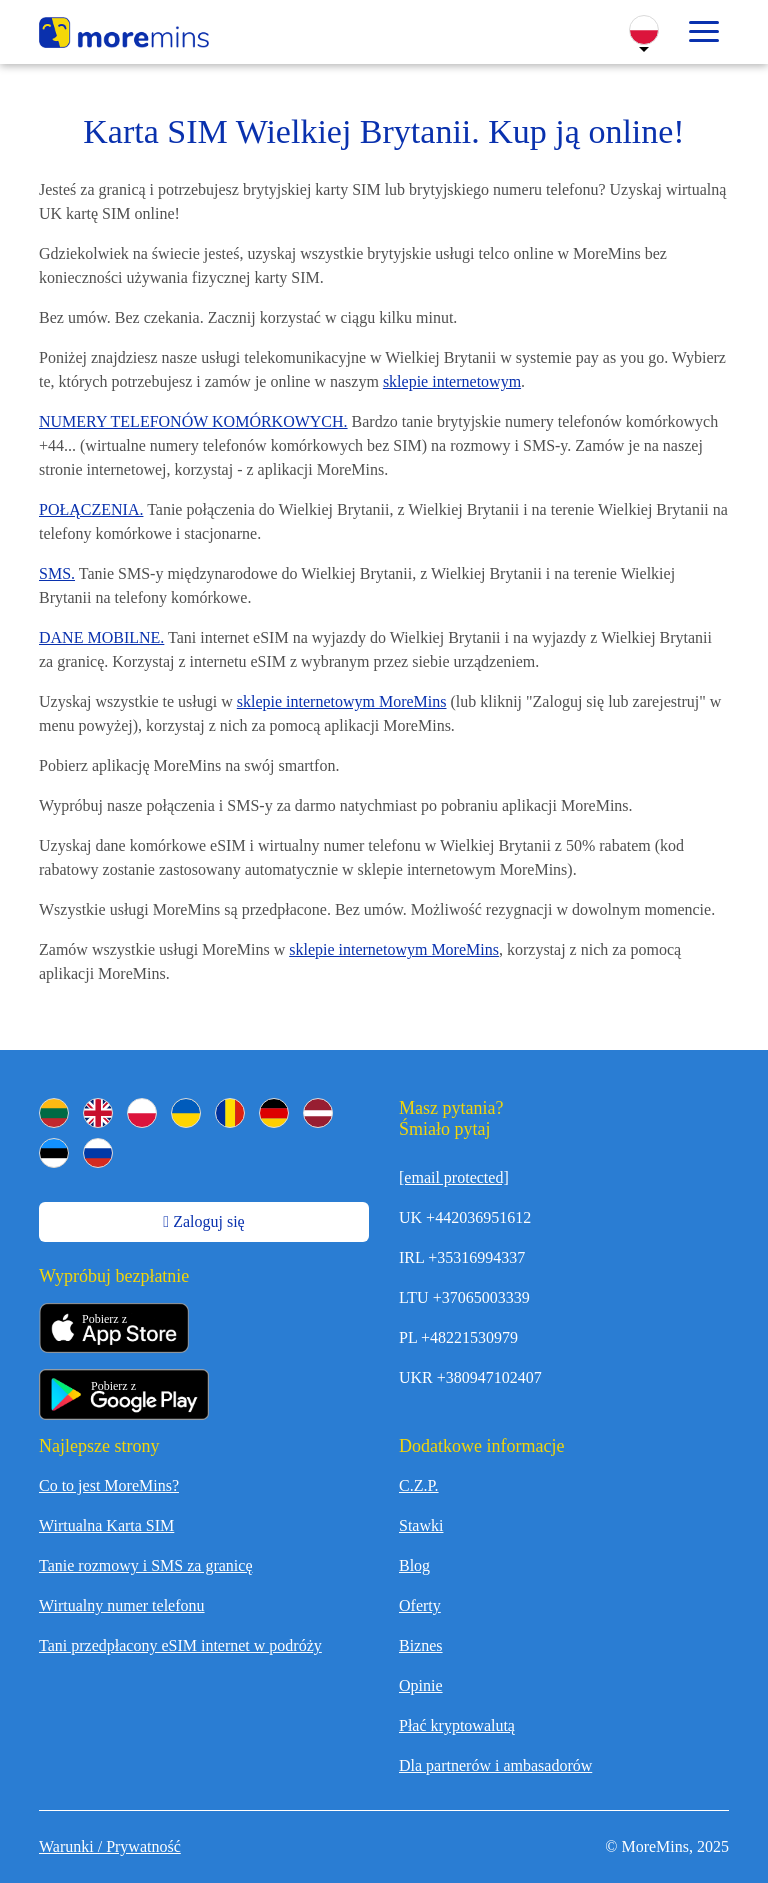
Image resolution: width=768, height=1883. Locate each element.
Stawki (421, 1525)
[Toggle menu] (704, 32)
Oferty (420, 1605)
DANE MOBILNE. (101, 637)
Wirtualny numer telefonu (122, 1605)
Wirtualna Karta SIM (106, 1525)
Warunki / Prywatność (110, 1846)
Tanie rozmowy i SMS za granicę (145, 1565)
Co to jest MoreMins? (109, 1485)
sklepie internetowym (452, 381)
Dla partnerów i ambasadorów (495, 1765)
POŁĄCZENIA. (91, 509)
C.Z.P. (419, 1485)
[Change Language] (644, 30)
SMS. (57, 573)
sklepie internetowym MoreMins (342, 701)
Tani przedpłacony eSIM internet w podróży (180, 1645)
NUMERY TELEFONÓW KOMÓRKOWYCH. (193, 421)
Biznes (421, 1645)
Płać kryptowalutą (457, 1725)
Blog (414, 1565)
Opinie (421, 1685)
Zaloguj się (203, 1221)
